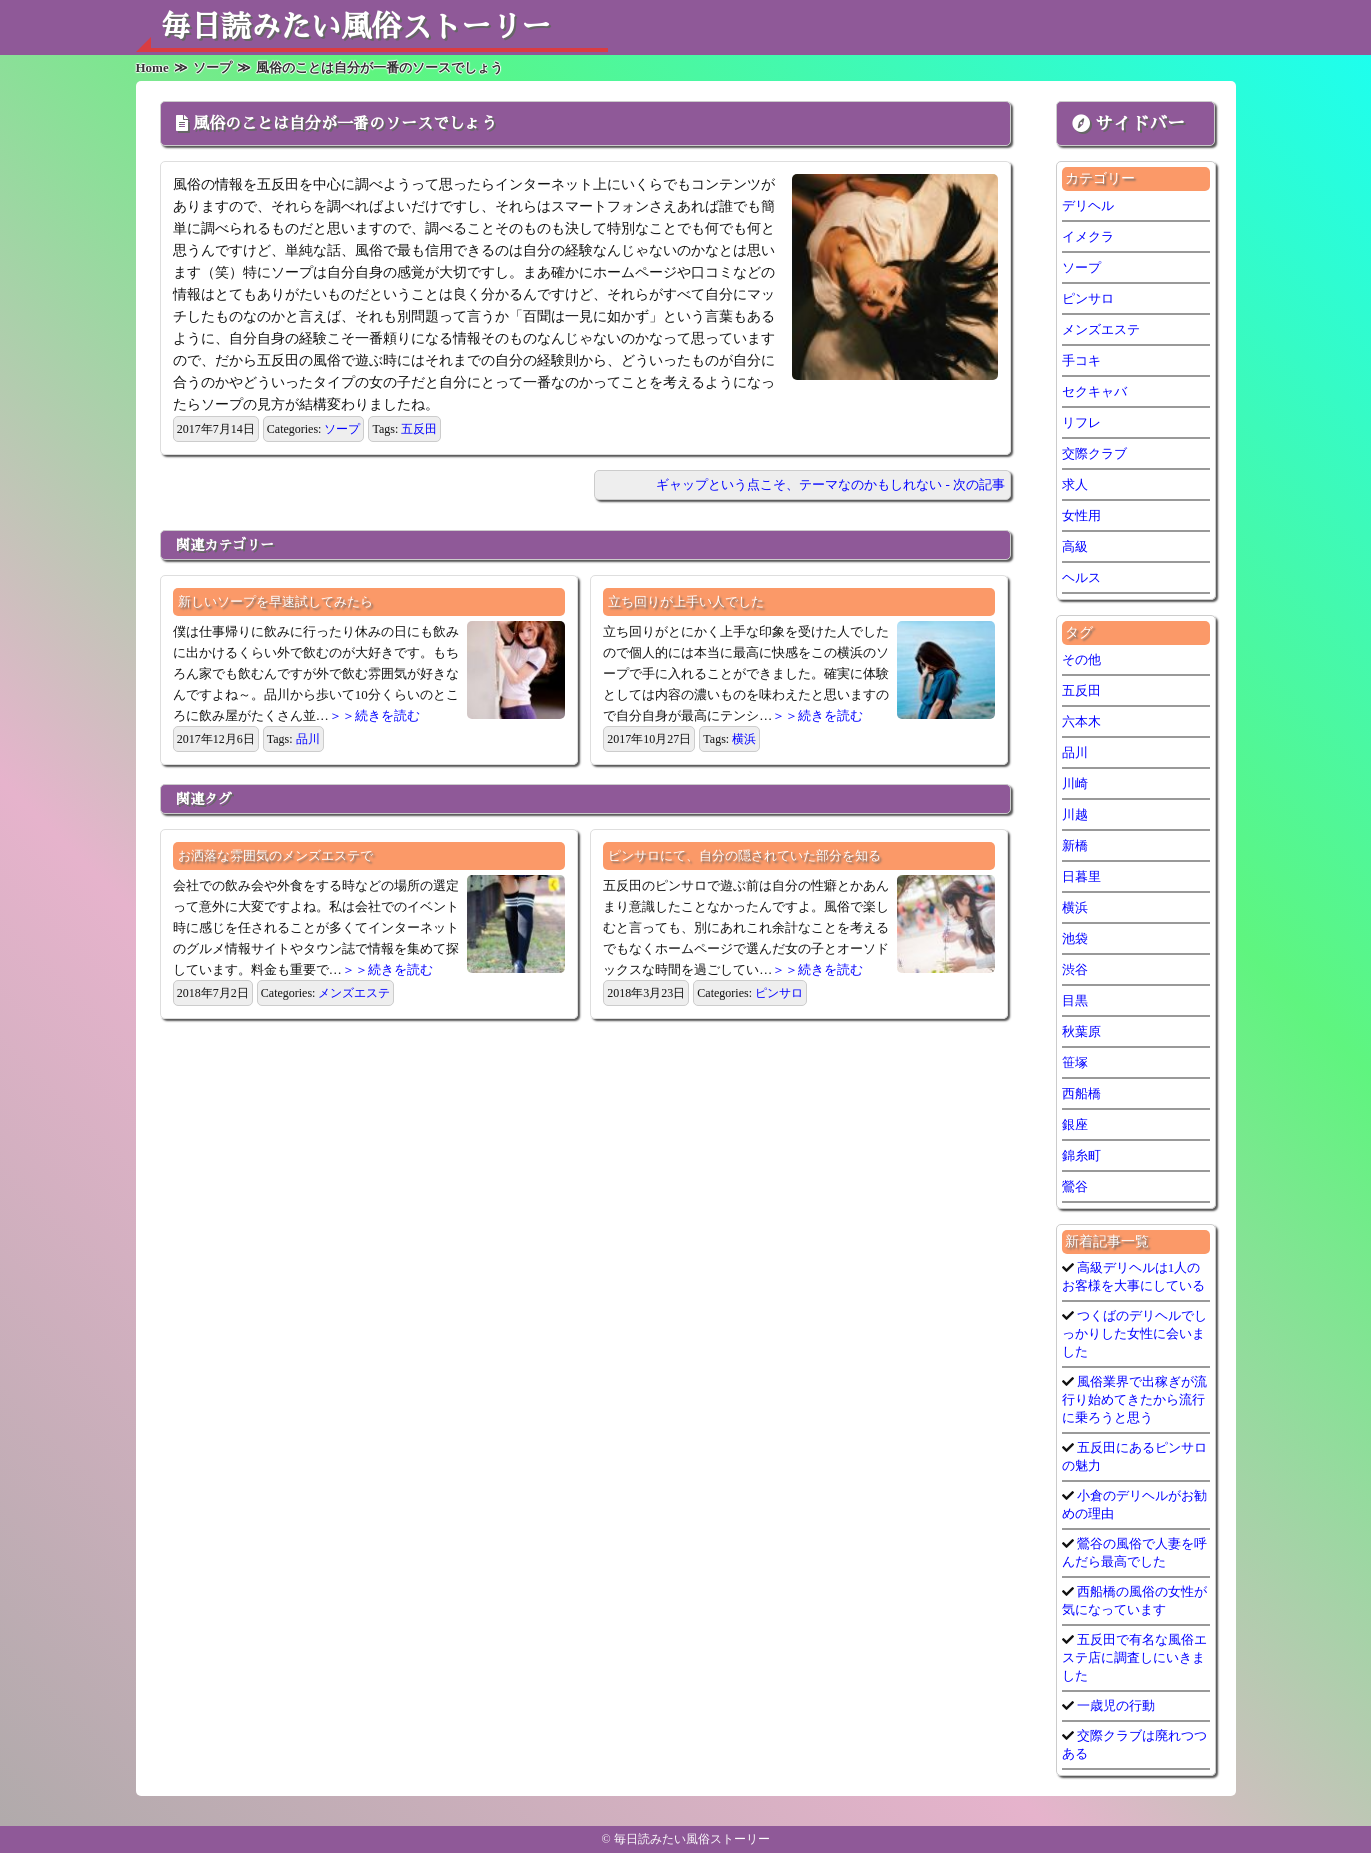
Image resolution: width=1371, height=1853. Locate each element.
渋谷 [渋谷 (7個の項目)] (1075, 969)
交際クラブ (1094, 453)
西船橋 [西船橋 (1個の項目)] (1081, 1093)
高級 (1075, 546)
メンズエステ (354, 993)
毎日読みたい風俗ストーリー (356, 27)
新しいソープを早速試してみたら (275, 601)
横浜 (744, 739)
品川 (308, 739)
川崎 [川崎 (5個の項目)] (1075, 783)
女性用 (1081, 515)
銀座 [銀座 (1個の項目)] (1075, 1124)
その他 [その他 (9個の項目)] (1081, 659)
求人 (1075, 484)
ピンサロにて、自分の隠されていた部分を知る (744, 855)
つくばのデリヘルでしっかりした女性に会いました (1134, 1333)
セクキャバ (1094, 391)
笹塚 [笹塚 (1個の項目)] (1075, 1062)
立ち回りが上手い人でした (686, 601)
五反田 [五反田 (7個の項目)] (1081, 690)
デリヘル (1088, 205)
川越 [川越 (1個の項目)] (1075, 814)
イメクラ (1088, 236)
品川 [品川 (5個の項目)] (1075, 752)
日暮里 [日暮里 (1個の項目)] (1081, 876)
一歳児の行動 (1114, 1705)
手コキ (1081, 360)
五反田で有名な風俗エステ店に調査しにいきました (1134, 1657)
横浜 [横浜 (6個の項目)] (1075, 907)
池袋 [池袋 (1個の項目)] (1075, 938)
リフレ (1081, 422)
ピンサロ (779, 993)
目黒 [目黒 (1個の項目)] (1075, 1000)
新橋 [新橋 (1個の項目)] (1075, 845)
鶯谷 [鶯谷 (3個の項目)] (1075, 1186)
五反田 (419, 429)
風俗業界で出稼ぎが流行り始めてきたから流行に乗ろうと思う (1134, 1399)
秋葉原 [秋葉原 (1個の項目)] (1081, 1031)
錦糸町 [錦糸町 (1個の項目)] (1081, 1155)
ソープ (342, 429)
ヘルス (1081, 577)
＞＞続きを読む (374, 715)
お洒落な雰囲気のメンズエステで (275, 855)
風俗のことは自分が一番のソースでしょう (345, 124)
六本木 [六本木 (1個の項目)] (1081, 721)
